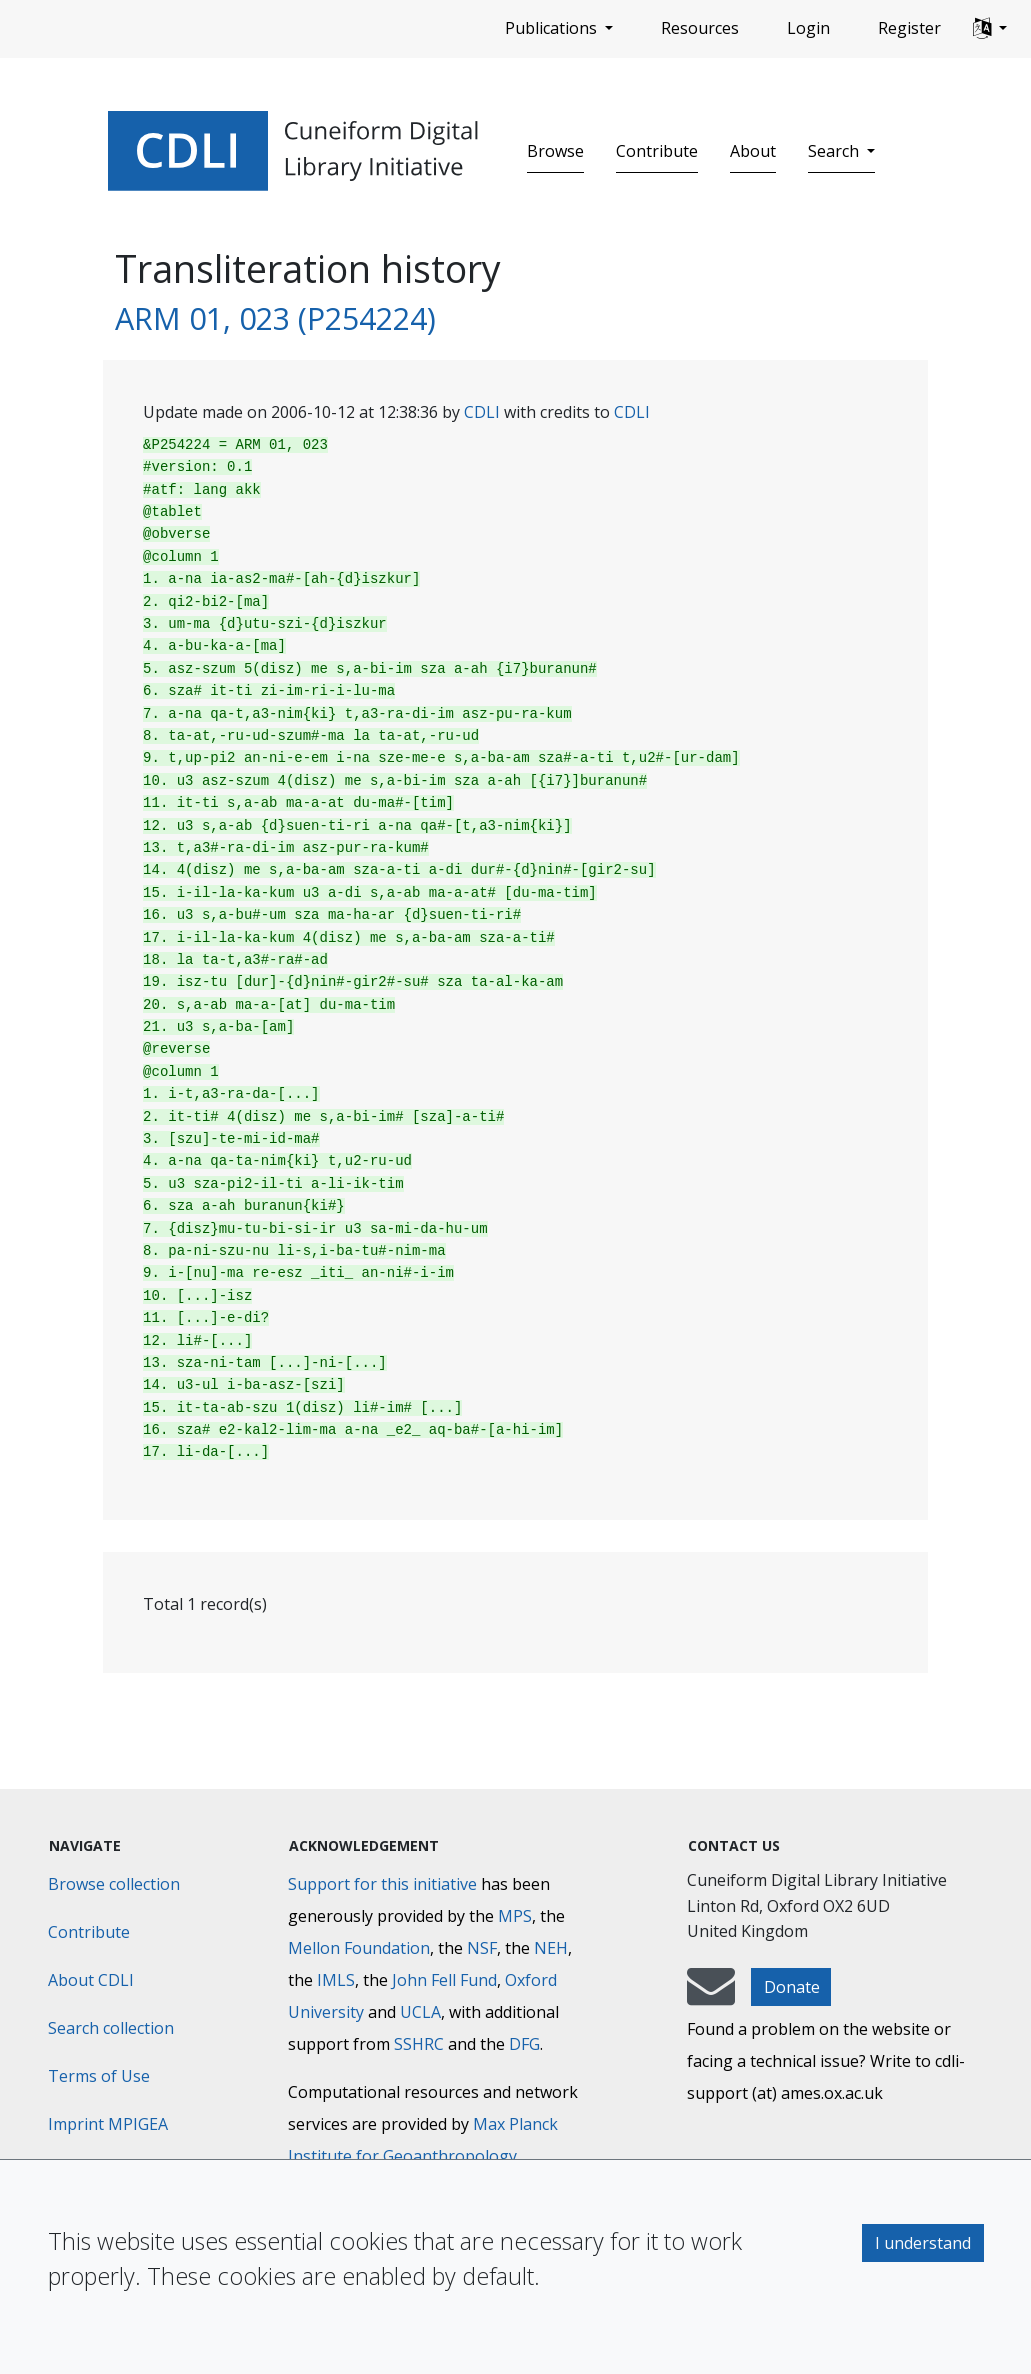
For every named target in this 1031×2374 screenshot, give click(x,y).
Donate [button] (792, 1987)
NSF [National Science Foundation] (482, 1948)
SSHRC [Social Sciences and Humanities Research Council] (419, 2044)
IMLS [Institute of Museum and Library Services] (336, 1980)
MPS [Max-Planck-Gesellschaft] (515, 1916)
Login (808, 28)
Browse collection (114, 1884)
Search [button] (835, 151)
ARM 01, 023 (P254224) (275, 318)
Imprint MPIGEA (108, 2124)
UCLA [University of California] (420, 2012)
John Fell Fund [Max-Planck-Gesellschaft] (444, 1980)
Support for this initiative (382, 1884)
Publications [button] (553, 28)
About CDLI (91, 1980)
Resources (700, 28)
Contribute (657, 151)
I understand (923, 2243)
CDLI (482, 412)
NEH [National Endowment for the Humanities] (551, 1948)
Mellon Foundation (359, 1948)
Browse (555, 151)
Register (909, 28)
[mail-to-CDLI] (711, 1996)
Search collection (111, 2028)
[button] (990, 29)
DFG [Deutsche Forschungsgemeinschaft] (524, 2044)
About (753, 151)
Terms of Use (99, 2076)
